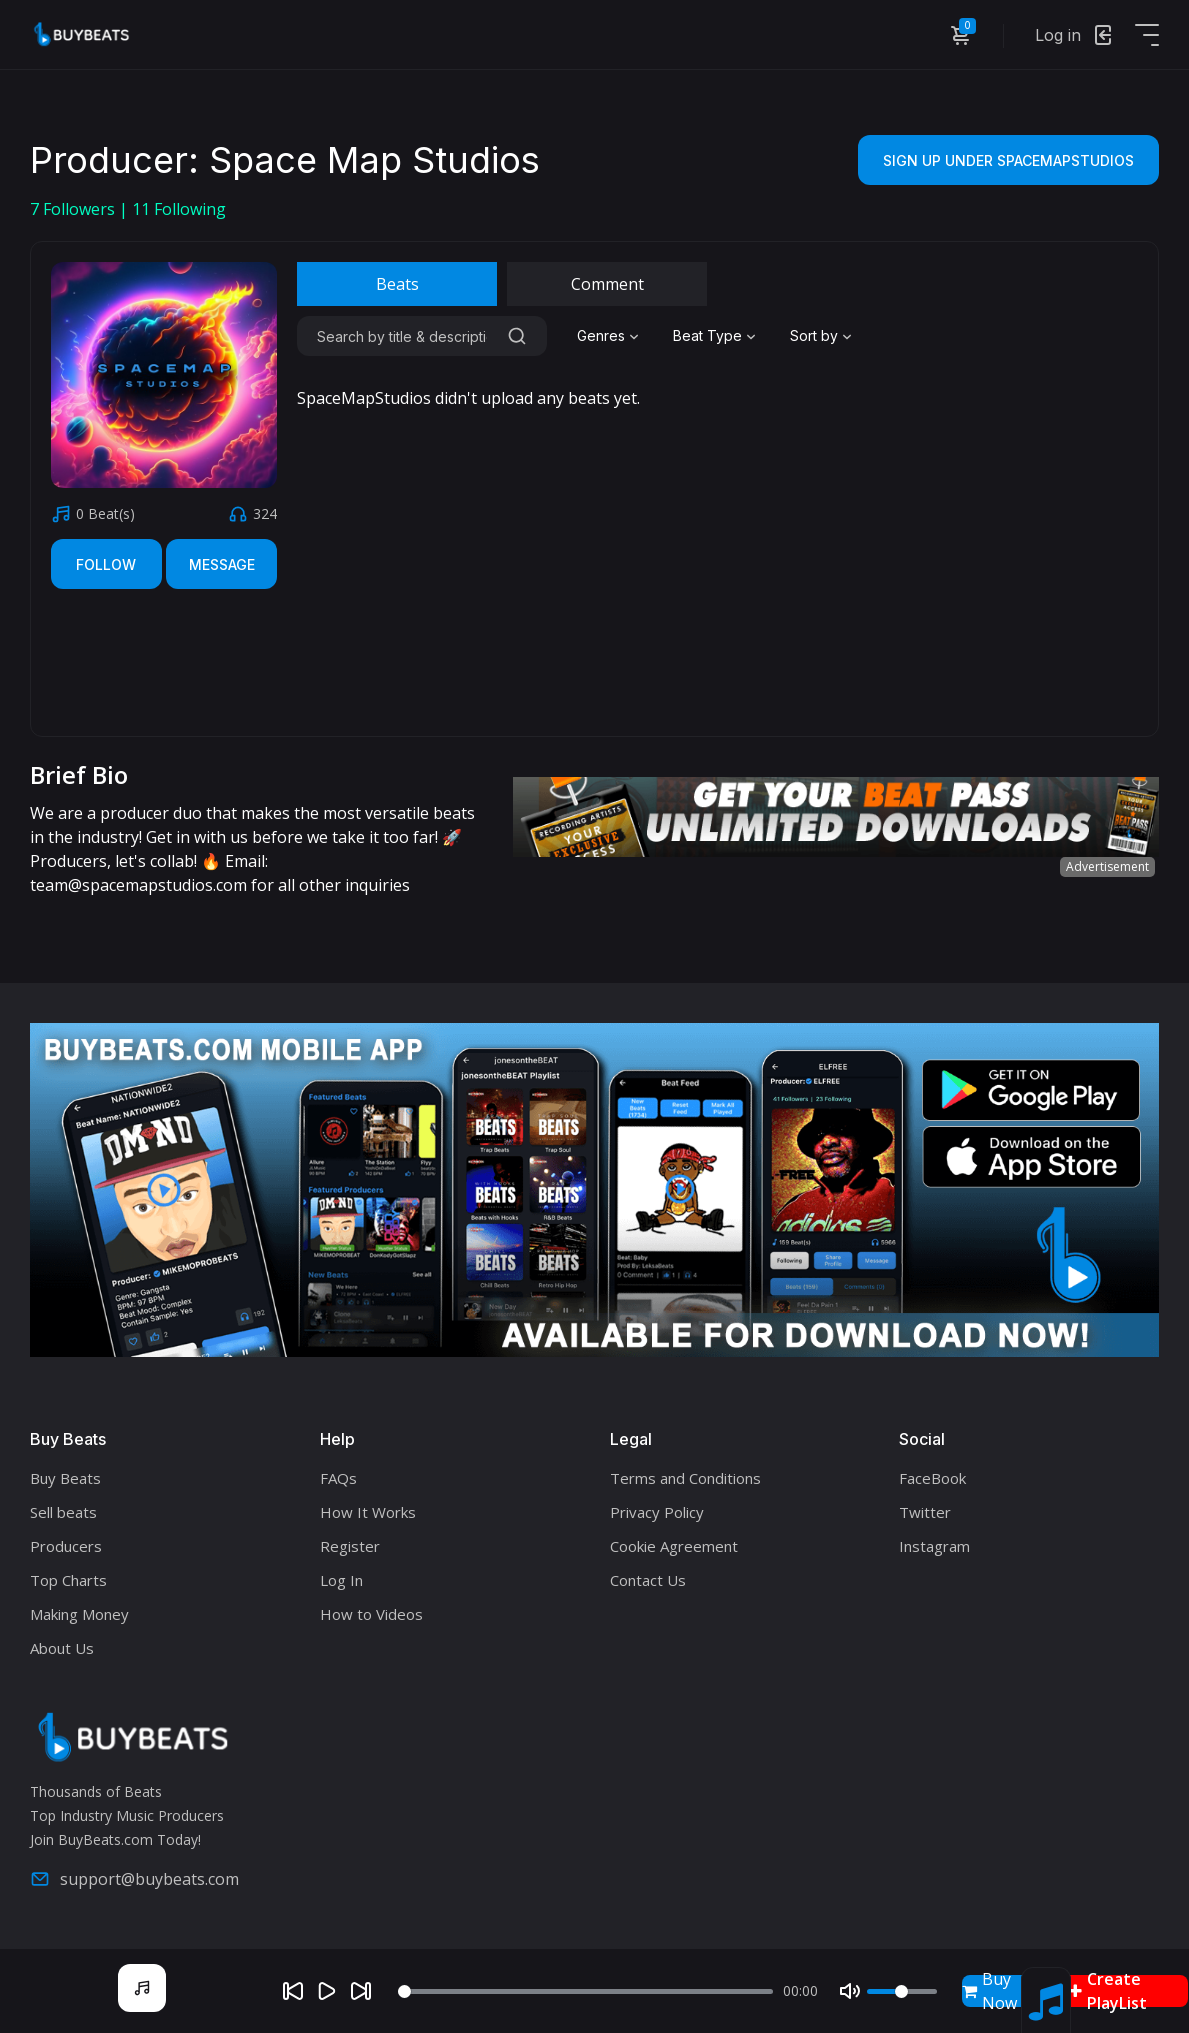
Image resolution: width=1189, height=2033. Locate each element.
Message (222, 564)
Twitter (925, 1512)
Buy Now (989, 1991)
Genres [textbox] (601, 335)
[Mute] (850, 1991)
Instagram (934, 1546)
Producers (66, 1546)
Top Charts (68, 1580)
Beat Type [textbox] (707, 335)
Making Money (79, 1614)
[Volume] (902, 1991)
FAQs (338, 1478)
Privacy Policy (657, 1512)
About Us (62, 1648)
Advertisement (1107, 866)
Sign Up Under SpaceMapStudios (1008, 160)
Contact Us (648, 1580)
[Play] (327, 1991)
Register (350, 1546)
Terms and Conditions (685, 1478)
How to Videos (371, 1614)
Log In (341, 1580)
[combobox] (610, 336)
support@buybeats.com (134, 1879)
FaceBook (932, 1478)
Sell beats (63, 1512)
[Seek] (585, 1991)
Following (179, 209)
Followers (74, 209)
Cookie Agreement (674, 1546)
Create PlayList (1108, 1991)
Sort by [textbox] (814, 335)
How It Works (368, 1512)
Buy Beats (65, 1478)
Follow (106, 564)
